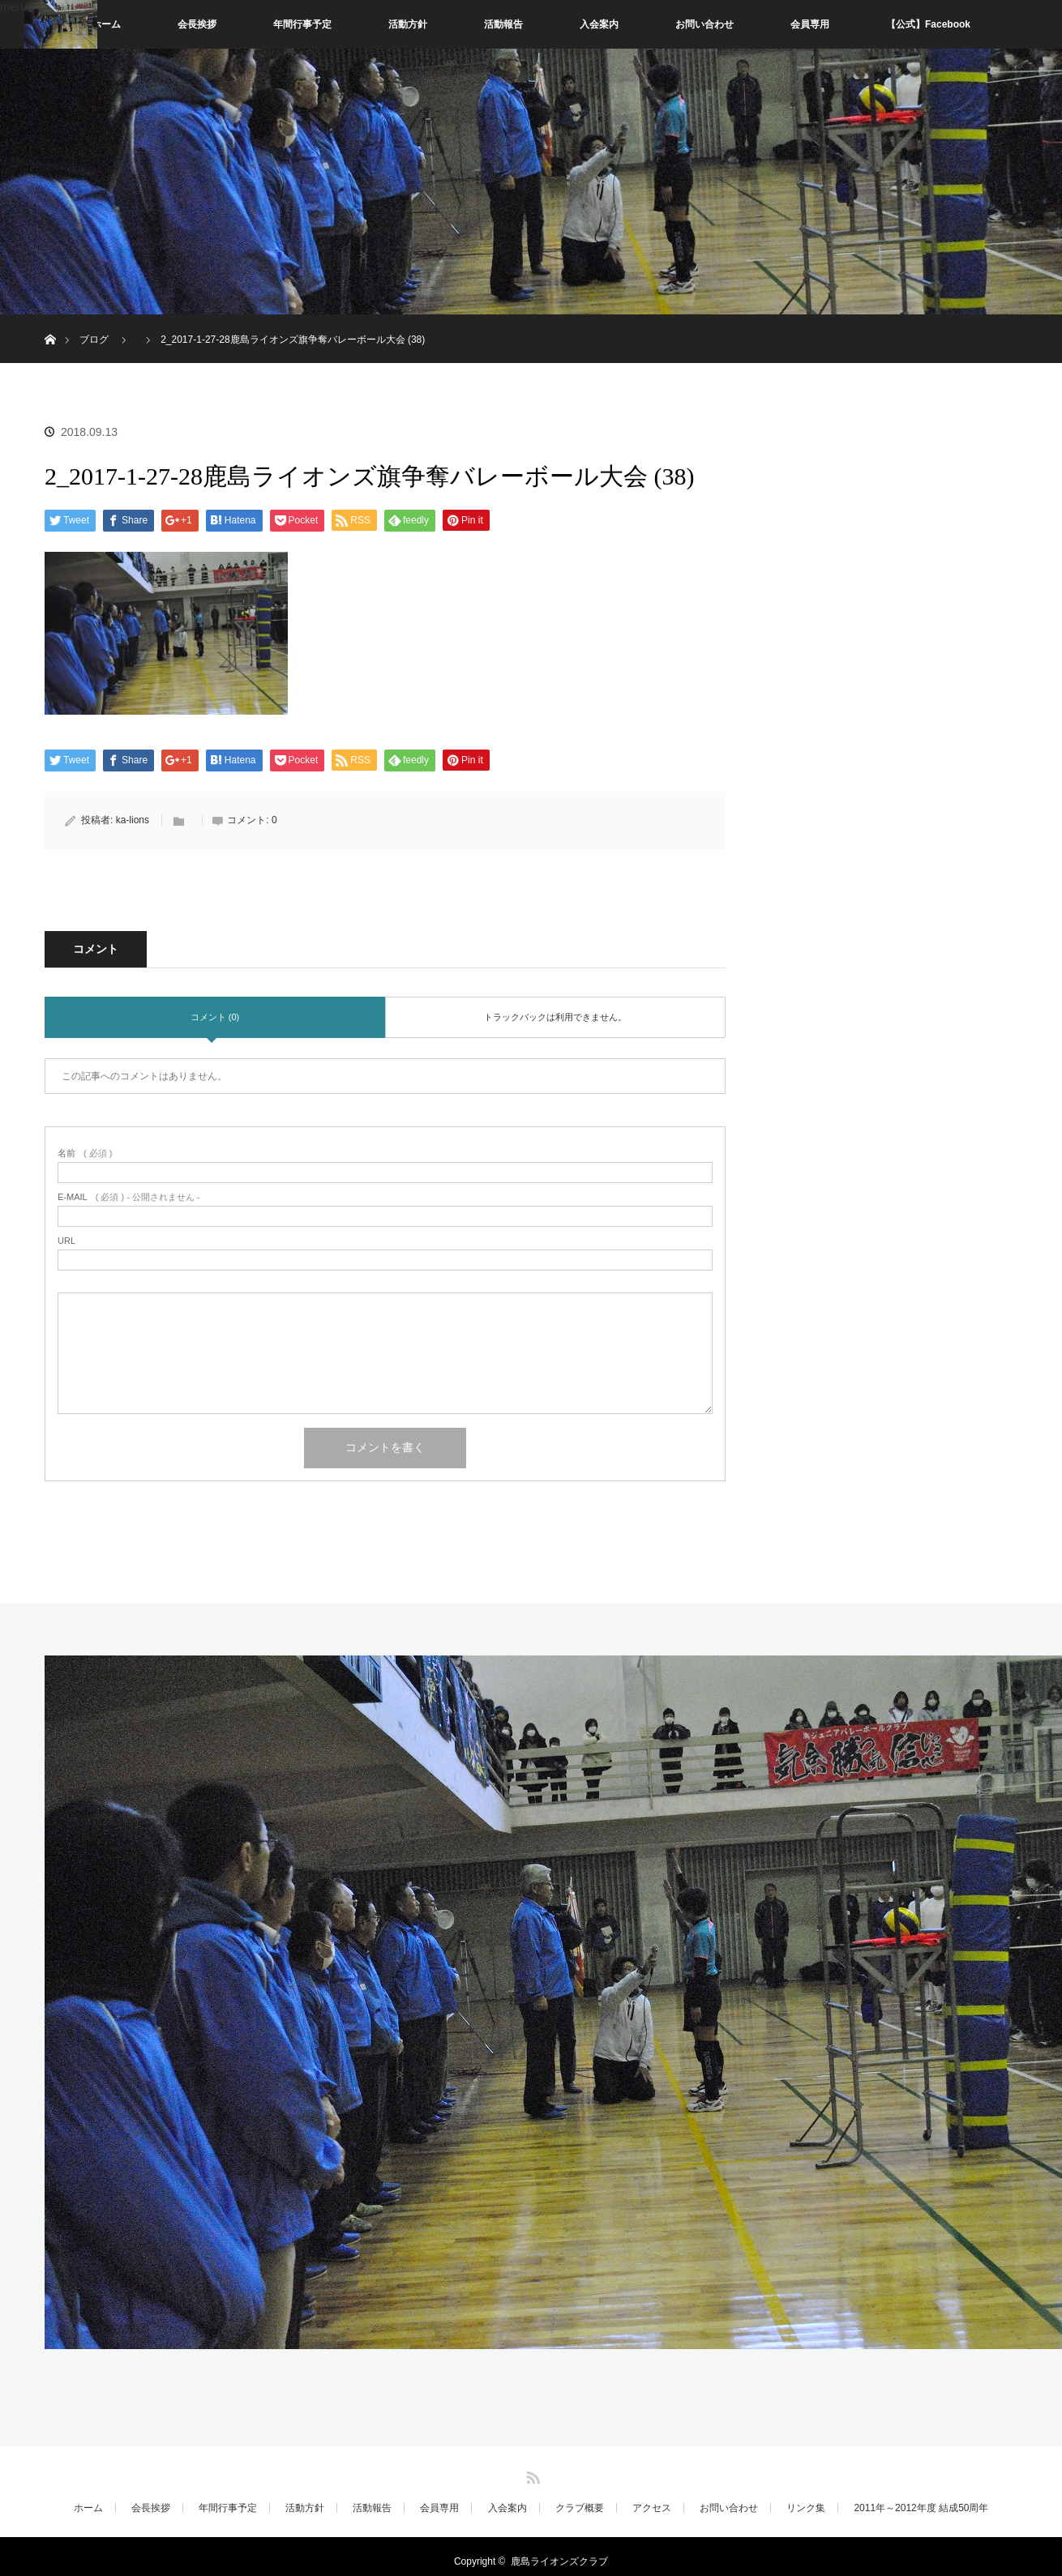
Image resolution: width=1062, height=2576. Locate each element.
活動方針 (407, 24)
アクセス (651, 2508)
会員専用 (809, 24)
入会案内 (599, 24)
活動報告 (503, 24)
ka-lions (132, 820)
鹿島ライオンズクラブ (559, 2561)
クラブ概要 (579, 2508)
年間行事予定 (302, 24)
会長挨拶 (197, 24)
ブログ (94, 339)
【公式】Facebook (928, 24)
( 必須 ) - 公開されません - (129, 1197)
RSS (531, 2475)
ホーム (106, 24)
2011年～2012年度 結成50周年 (921, 2508)
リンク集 (805, 2508)
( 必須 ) (85, 1153)
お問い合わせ (704, 24)
